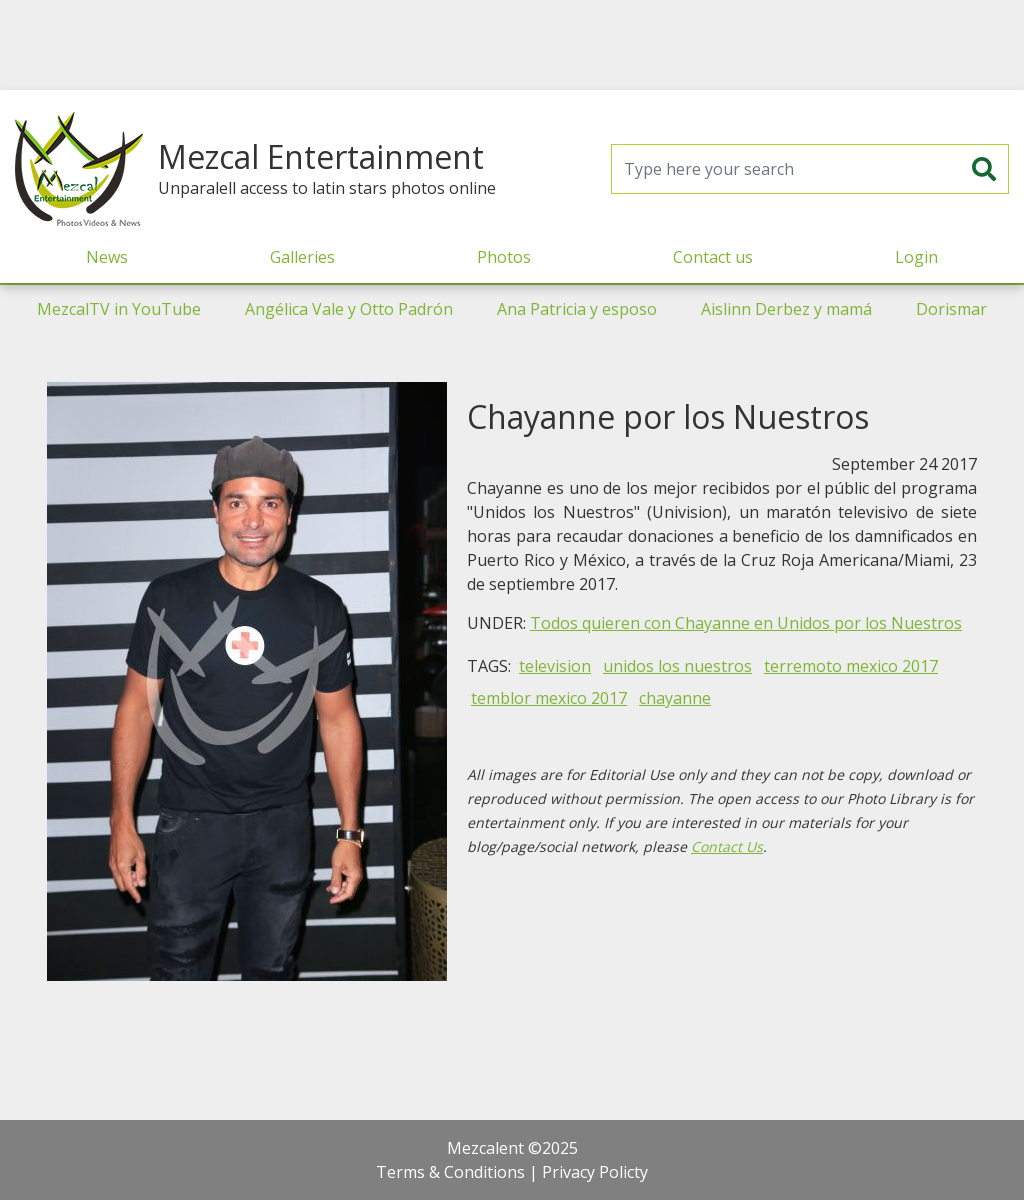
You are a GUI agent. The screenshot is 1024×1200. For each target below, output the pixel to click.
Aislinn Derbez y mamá (786, 309)
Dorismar (951, 309)
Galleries (302, 257)
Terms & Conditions (450, 1172)
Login (916, 257)
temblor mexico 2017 (549, 698)
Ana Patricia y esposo (577, 309)
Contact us (713, 257)
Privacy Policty (595, 1172)
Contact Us (727, 846)
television (555, 666)
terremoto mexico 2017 (851, 666)
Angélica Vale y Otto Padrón (349, 309)
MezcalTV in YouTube (119, 309)
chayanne (675, 698)
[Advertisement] (512, 45)
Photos (504, 257)
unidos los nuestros (677, 666)
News (107, 257)
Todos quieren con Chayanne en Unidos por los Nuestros (746, 623)
